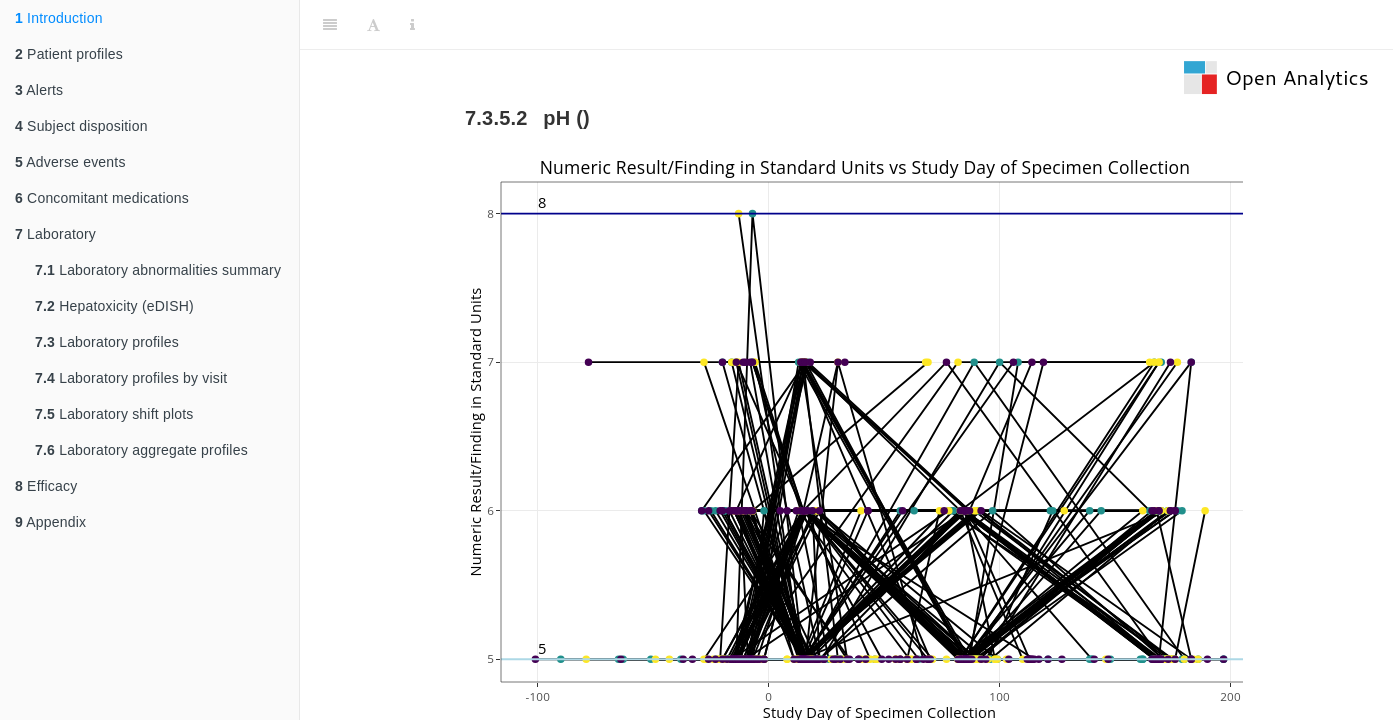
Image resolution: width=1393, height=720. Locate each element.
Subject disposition (81, 126)
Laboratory (55, 234)
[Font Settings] (373, 25)
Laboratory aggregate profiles (141, 450)
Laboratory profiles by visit (131, 378)
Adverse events (70, 162)
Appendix (50, 522)
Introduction (59, 18)
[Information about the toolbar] (412, 25)
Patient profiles (69, 54)
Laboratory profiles (107, 342)
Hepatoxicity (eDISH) (114, 306)
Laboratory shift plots (114, 414)
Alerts (39, 90)
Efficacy (46, 486)
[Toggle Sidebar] (330, 25)
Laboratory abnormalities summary (158, 270)
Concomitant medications (102, 198)
